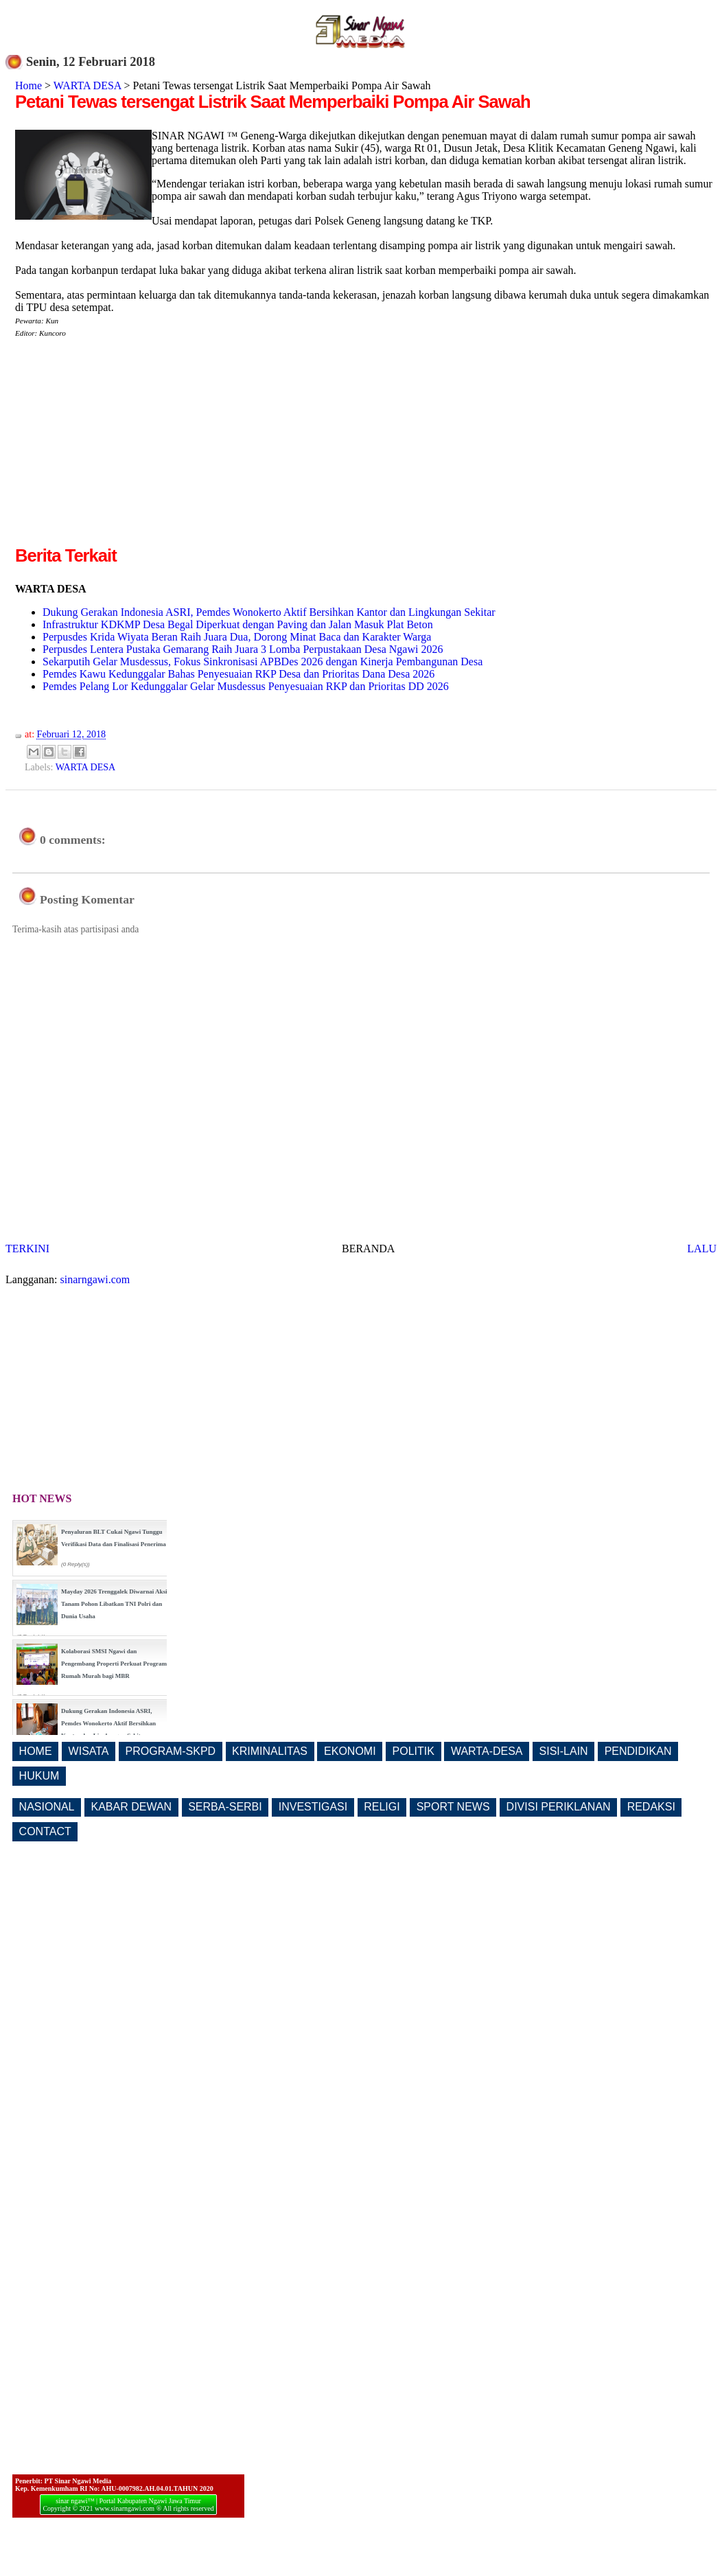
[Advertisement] (130, 447)
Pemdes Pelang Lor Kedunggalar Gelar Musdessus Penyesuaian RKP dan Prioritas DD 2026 (246, 686)
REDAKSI (651, 1807)
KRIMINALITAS (269, 1751)
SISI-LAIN (563, 1751)
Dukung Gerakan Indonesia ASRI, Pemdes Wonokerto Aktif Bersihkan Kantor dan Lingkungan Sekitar (269, 612)
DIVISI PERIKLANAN (558, 1807)
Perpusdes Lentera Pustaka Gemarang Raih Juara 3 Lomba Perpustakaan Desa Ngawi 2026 (243, 649)
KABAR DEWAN (131, 1807)
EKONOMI (350, 1751)
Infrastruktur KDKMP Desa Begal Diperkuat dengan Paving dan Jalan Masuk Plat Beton (238, 624)
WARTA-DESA (487, 1751)
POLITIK (413, 1751)
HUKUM (39, 1776)
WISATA (89, 1751)
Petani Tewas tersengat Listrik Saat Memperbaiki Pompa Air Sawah (273, 101)
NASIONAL (47, 1807)
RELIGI (381, 1807)
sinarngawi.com (95, 1279)
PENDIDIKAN (638, 1751)
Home (28, 85)
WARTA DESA (87, 85)
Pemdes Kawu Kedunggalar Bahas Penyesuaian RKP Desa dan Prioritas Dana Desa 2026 (238, 674)
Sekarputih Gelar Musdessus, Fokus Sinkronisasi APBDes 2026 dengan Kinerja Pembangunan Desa (262, 661)
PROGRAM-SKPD (171, 1751)
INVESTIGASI (313, 1807)
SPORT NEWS (453, 1807)
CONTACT (45, 1831)
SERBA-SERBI (225, 1807)
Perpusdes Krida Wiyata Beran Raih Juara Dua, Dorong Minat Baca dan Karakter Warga (237, 637)
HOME (35, 1751)
